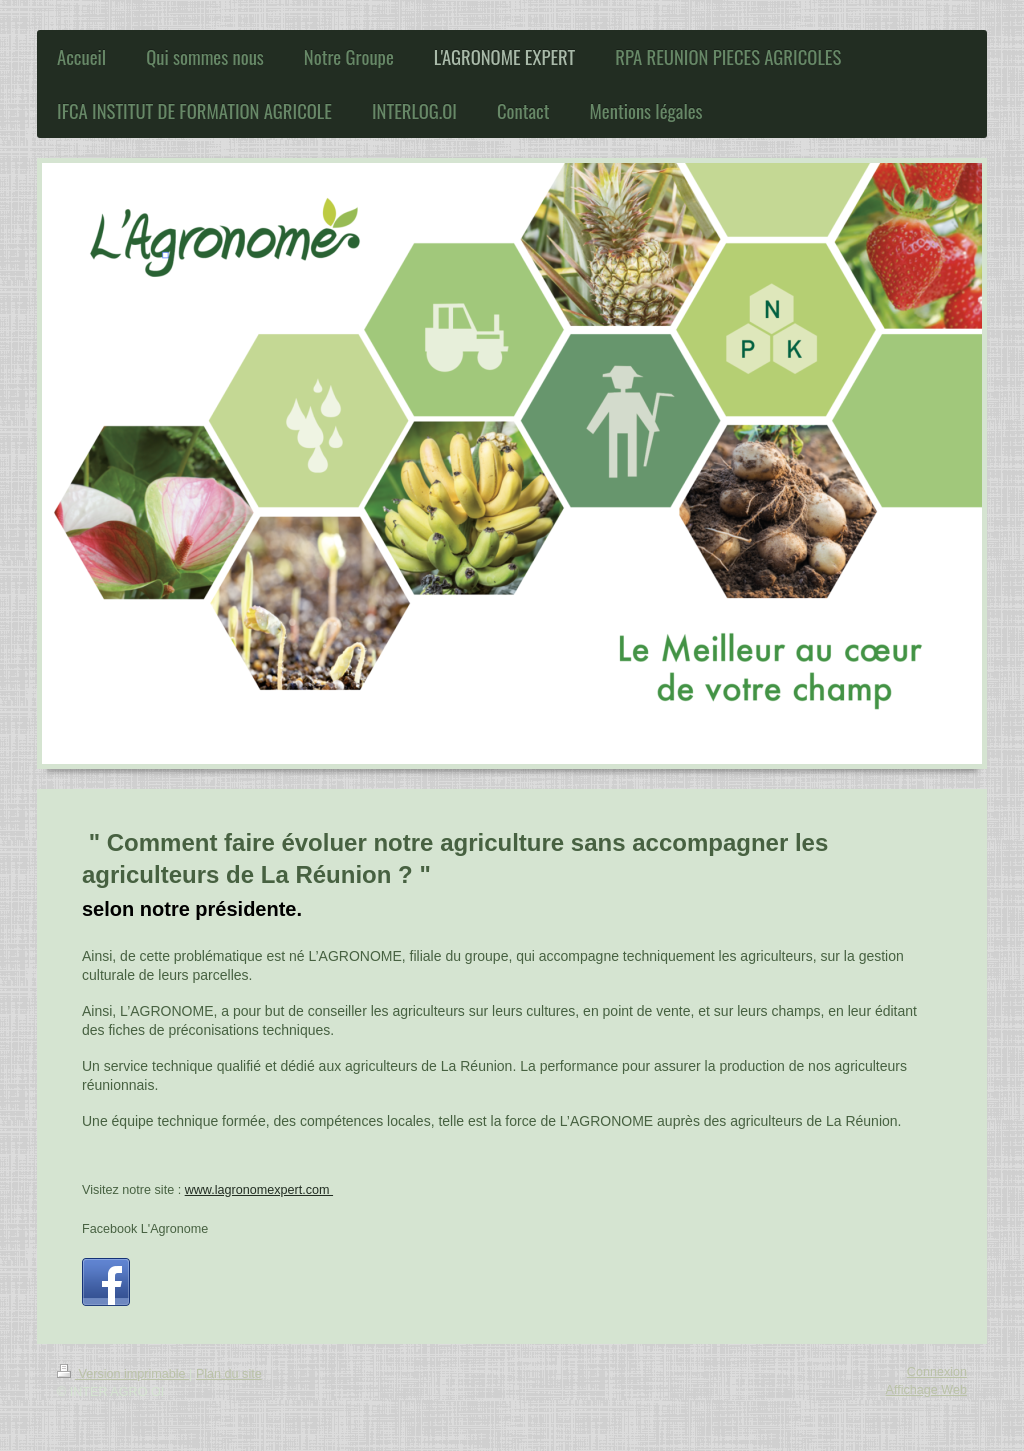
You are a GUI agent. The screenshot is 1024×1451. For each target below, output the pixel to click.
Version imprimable (123, 1374)
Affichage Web (926, 1390)
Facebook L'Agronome (145, 1229)
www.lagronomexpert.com (259, 1190)
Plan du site (229, 1374)
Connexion (937, 1372)
